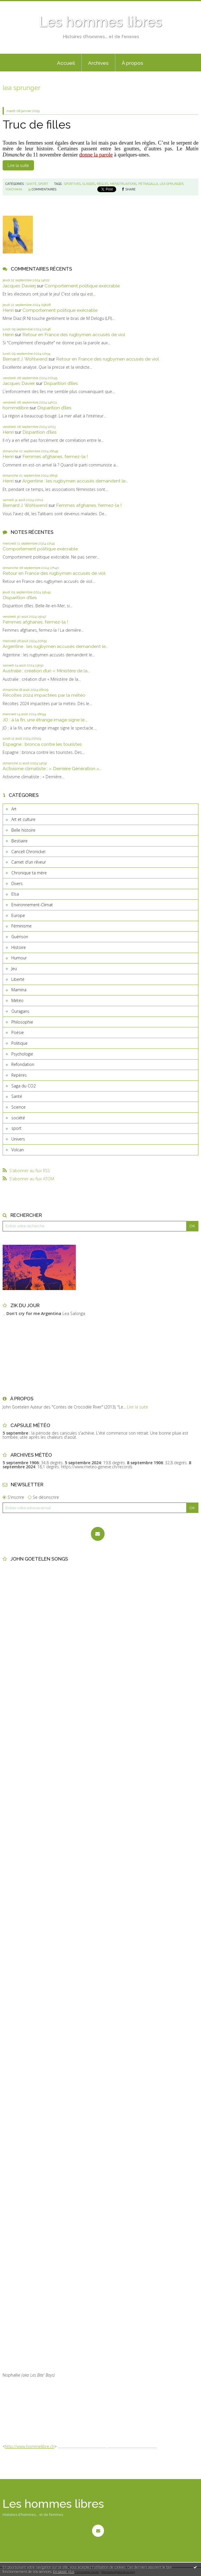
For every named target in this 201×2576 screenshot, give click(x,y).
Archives (98, 63)
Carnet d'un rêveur (28, 862)
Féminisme (21, 926)
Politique (19, 1043)
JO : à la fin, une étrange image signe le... (45, 720)
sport (16, 1128)
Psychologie (22, 1054)
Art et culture (23, 819)
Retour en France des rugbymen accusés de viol (73, 334)
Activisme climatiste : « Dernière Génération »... (52, 768)
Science (18, 1107)
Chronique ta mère (29, 873)
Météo (17, 1000)
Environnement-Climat (32, 904)
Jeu (14, 968)
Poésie (17, 1032)
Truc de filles (37, 124)
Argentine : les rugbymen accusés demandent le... (75, 481)
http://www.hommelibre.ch (29, 2446)
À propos (132, 63)
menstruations (123, 183)
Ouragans (20, 1011)
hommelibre (15, 407)
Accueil (66, 63)
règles (102, 183)
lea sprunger (171, 183)
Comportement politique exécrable (82, 286)
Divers (17, 883)
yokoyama (13, 189)
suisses (88, 183)
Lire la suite (18, 165)
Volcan (17, 1149)
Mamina (18, 989)
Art (14, 809)
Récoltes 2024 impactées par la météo (44, 695)
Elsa (15, 894)
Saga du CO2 (23, 1086)
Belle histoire (23, 830)
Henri (8, 310)
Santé (16, 1096)
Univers (18, 1139)
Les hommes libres (100, 22)
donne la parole (96, 155)
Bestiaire (19, 841)
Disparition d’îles (61, 383)
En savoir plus (63, 2571)
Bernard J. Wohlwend (25, 359)
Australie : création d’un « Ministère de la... (46, 670)
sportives (72, 183)
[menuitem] (66, 63)
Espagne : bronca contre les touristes (42, 744)
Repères (19, 1075)
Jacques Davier (19, 383)
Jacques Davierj (19, 286)
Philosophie (22, 1022)
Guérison (19, 936)
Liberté (17, 979)
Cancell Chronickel (28, 851)
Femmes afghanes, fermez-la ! (55, 456)
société (18, 1118)
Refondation (22, 1064)
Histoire (18, 947)
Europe (18, 915)
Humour (19, 958)
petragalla (148, 183)
